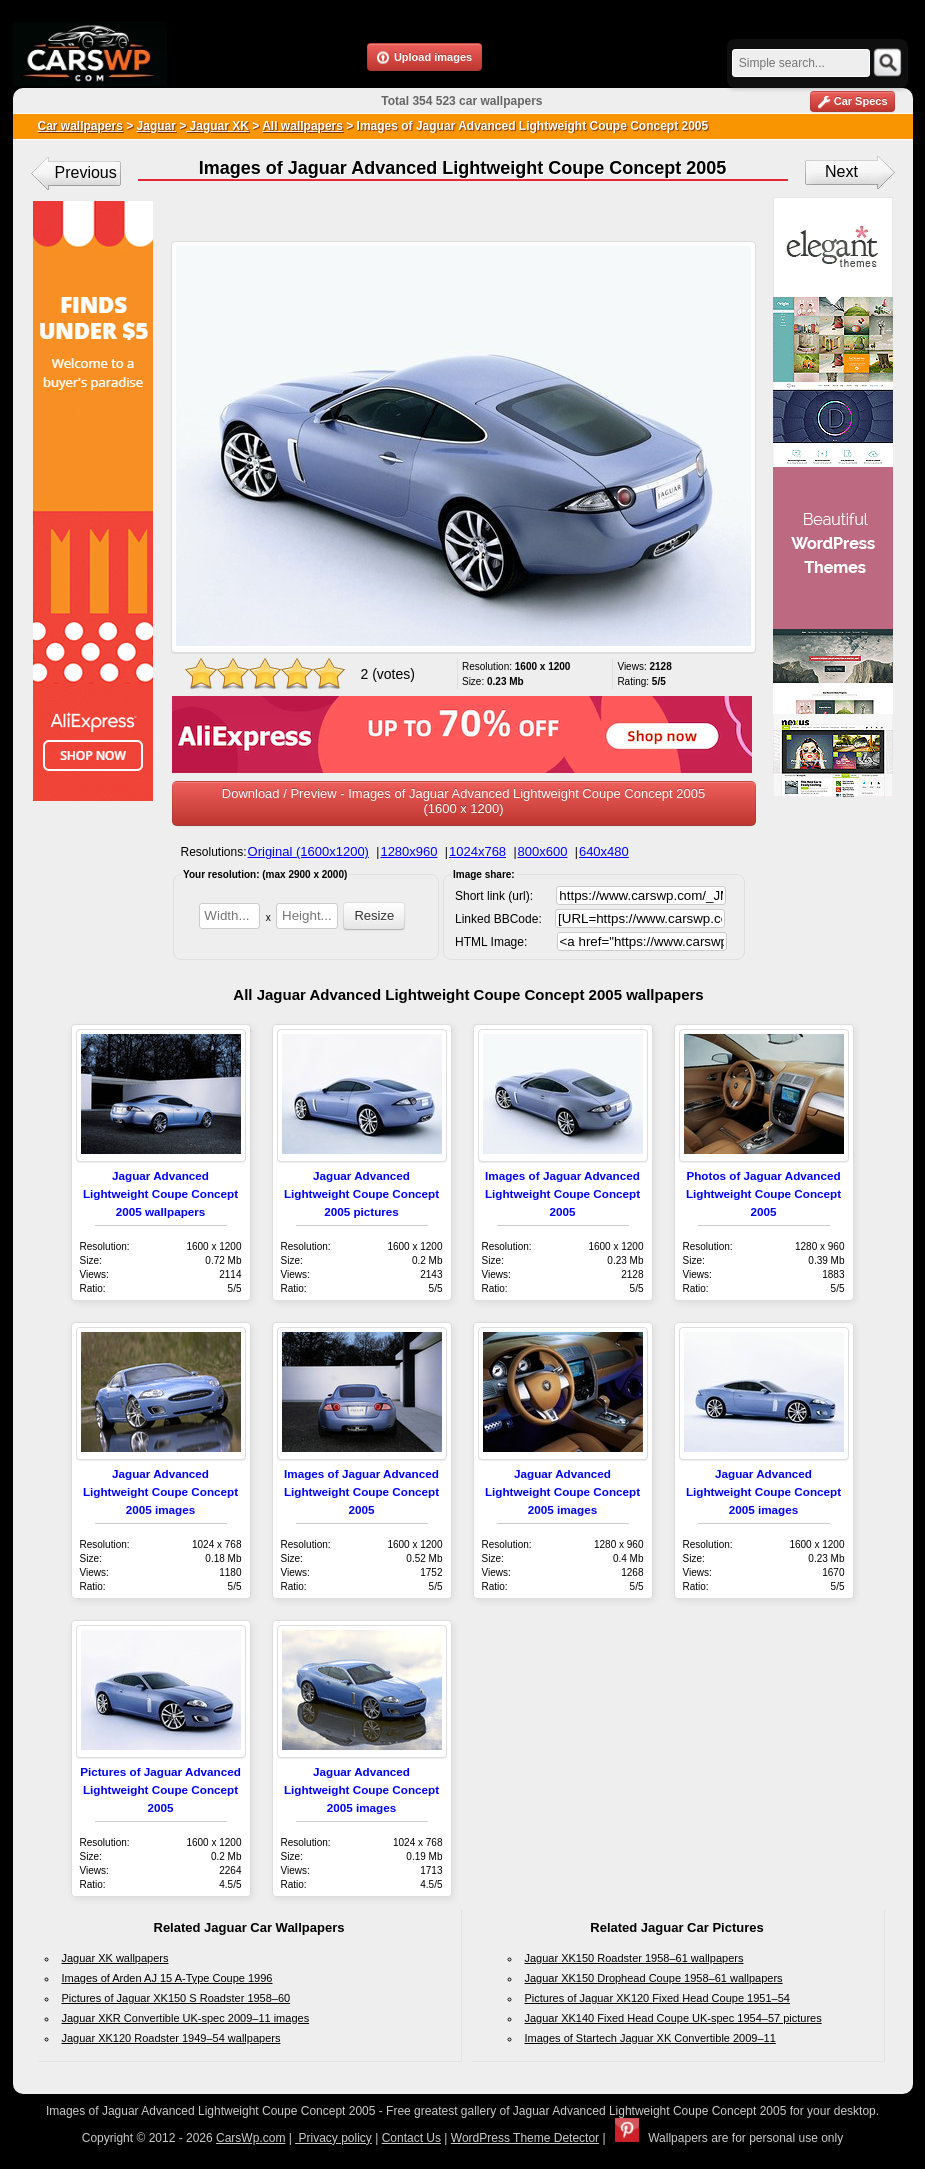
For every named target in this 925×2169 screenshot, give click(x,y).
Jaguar (156, 126)
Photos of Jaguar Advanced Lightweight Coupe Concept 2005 (763, 1193)
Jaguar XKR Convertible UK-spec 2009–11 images (186, 2018)
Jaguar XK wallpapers (115, 1958)
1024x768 (477, 851)
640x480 (604, 851)
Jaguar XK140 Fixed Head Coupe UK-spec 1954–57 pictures (673, 2018)
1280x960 (408, 851)
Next (841, 171)
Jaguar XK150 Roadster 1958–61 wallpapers (634, 1958)
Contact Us (411, 2138)
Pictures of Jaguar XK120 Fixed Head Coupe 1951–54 (657, 1998)
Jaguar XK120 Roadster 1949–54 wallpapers (171, 2038)
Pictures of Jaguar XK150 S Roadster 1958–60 (176, 1998)
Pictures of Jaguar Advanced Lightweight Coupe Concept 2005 (160, 1789)
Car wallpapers (80, 126)
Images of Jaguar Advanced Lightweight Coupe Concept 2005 (562, 1193)
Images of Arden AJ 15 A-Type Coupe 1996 (167, 1978)
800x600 (543, 851)
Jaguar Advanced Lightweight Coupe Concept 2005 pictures (361, 1193)
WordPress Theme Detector (525, 2138)
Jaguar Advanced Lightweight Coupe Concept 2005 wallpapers (160, 1193)
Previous (86, 172)
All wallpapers (302, 126)
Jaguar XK (217, 126)
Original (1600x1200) (308, 851)
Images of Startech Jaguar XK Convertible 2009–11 (650, 2038)
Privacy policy (333, 2138)
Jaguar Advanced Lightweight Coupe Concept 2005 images (160, 1491)
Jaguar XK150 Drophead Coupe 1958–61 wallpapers (654, 1978)
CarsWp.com (250, 2138)
